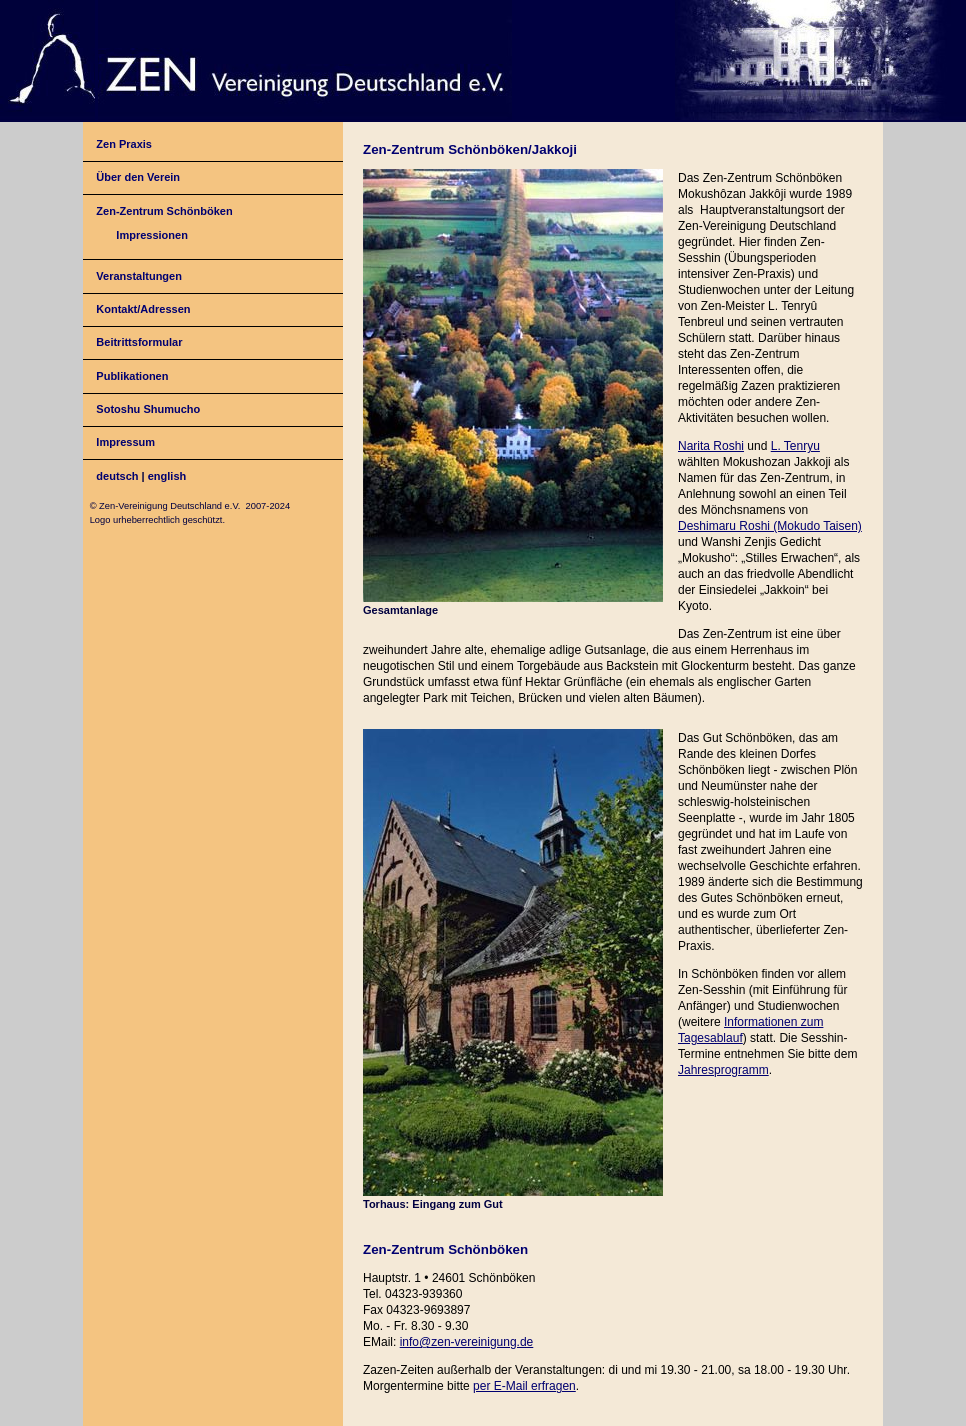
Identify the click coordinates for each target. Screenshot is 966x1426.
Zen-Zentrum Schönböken (164, 211)
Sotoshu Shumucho (148, 409)
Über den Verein (138, 177)
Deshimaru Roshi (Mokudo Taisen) (770, 526)
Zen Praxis (124, 144)
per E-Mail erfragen (524, 1386)
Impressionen (152, 235)
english (167, 476)
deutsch (117, 476)
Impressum (125, 442)
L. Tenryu (795, 446)
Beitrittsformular (139, 342)
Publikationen (132, 376)
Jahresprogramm (723, 1070)
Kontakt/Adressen (143, 309)
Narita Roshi (711, 446)
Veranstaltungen (139, 276)
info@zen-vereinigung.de (467, 1342)
